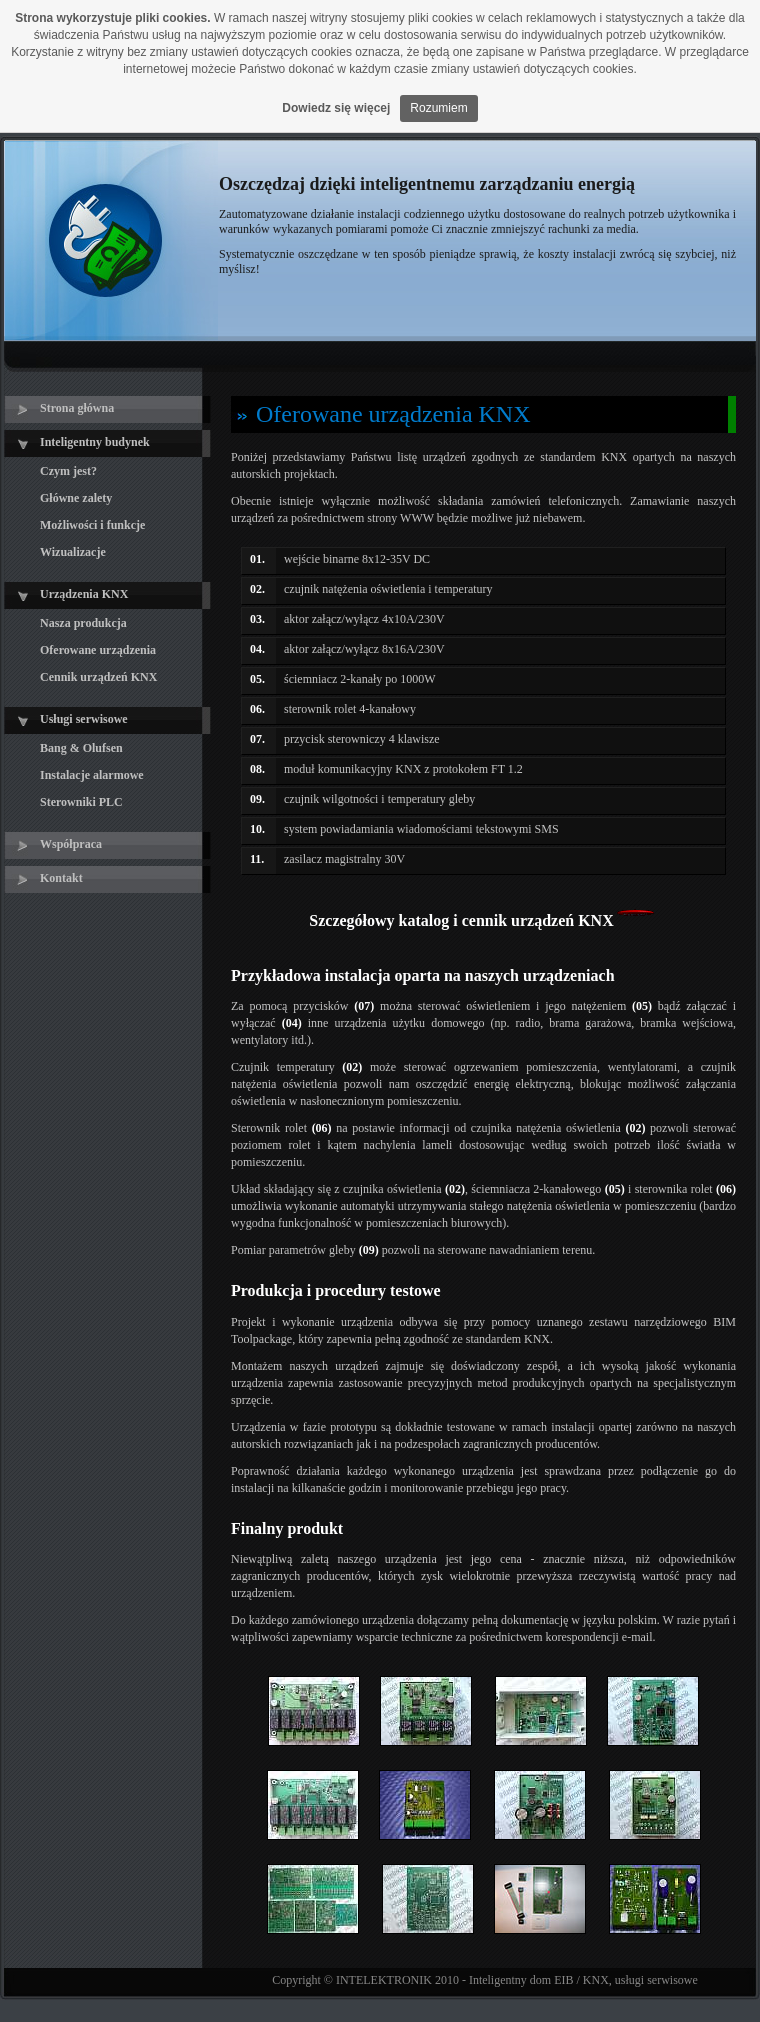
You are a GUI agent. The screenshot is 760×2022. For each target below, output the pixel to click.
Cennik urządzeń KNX (98, 677)
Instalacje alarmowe (92, 775)
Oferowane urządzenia (98, 650)
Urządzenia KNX (84, 594)
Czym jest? (68, 471)
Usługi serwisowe (84, 719)
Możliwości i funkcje (92, 525)
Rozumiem (438, 108)
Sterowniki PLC (81, 802)
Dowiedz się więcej (336, 108)
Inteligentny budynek (95, 442)
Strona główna (77, 408)
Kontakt (61, 878)
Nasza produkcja (83, 623)
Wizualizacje (73, 552)
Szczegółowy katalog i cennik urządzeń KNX (461, 920)
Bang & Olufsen (81, 748)
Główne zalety (76, 498)
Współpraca (71, 844)
